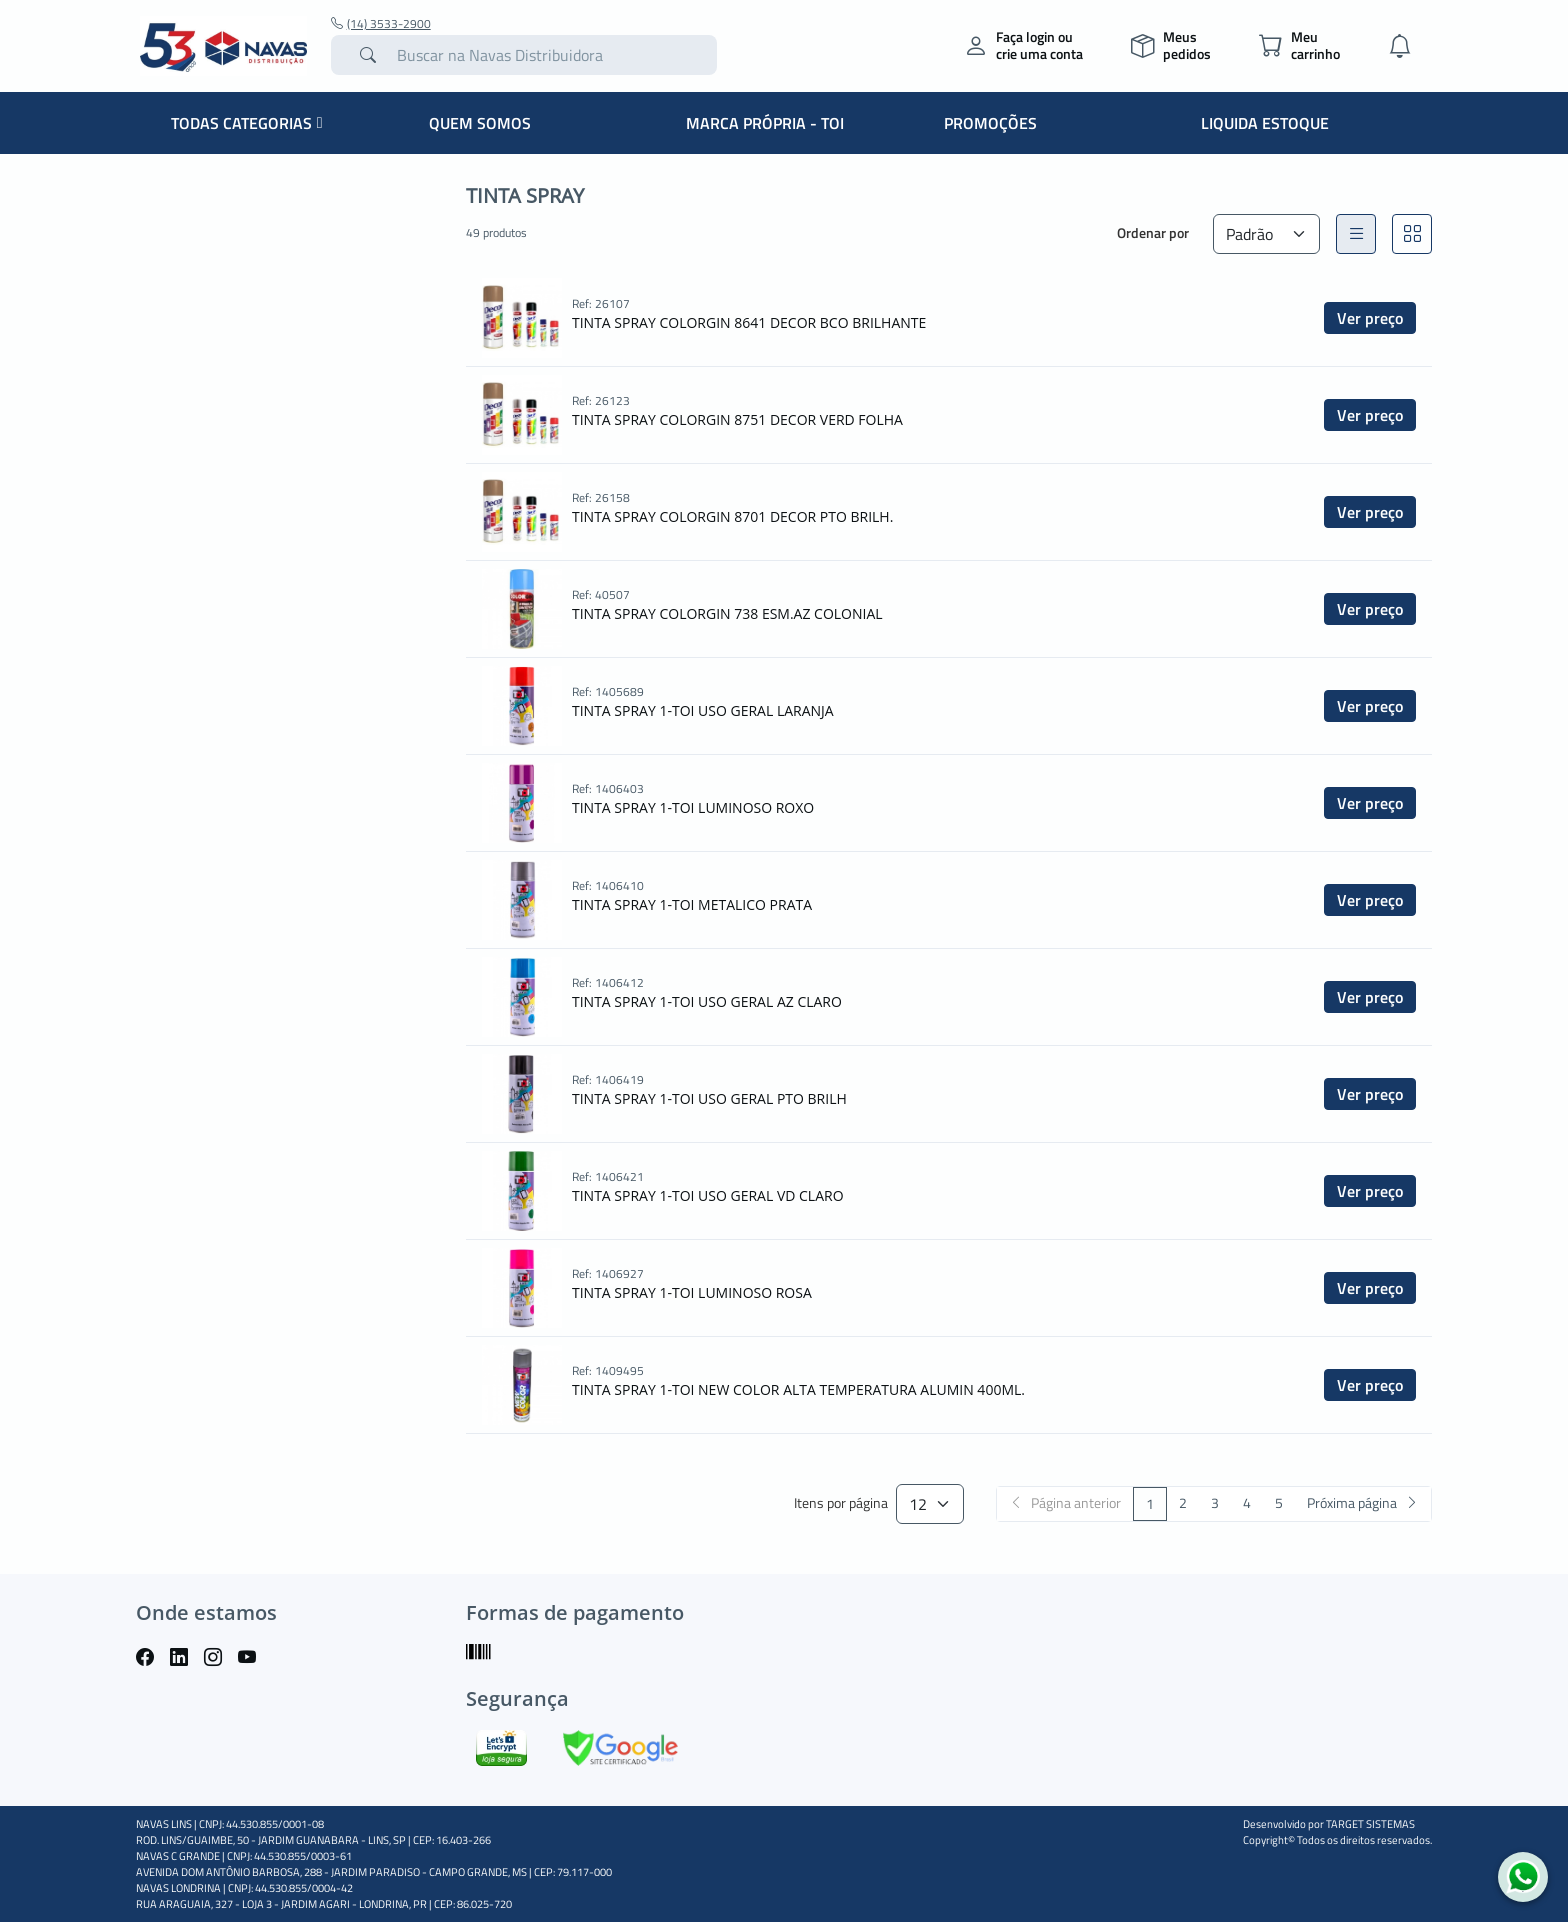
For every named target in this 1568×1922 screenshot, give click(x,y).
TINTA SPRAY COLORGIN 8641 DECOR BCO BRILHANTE (749, 322)
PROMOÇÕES (990, 123)
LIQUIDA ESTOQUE (1265, 123)
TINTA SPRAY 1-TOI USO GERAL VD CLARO (708, 1195)
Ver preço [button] (1370, 318)
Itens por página (841, 1503)
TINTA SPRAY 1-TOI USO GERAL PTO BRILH (709, 1098)
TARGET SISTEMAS (1370, 1824)
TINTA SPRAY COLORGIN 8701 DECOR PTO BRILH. (732, 516)
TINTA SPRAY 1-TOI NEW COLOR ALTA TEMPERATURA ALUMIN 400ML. (798, 1389)
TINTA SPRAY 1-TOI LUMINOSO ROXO (693, 807)
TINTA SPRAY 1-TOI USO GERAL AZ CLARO (707, 1001)
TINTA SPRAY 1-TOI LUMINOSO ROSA (692, 1292)
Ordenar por (1153, 232)
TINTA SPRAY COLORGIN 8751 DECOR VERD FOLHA (737, 419)
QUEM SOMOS (480, 123)
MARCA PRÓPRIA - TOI (765, 123)
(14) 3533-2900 (381, 24)
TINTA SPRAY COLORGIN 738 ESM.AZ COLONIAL (727, 613)
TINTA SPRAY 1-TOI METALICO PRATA (692, 904)
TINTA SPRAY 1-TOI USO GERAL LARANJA (703, 710)
